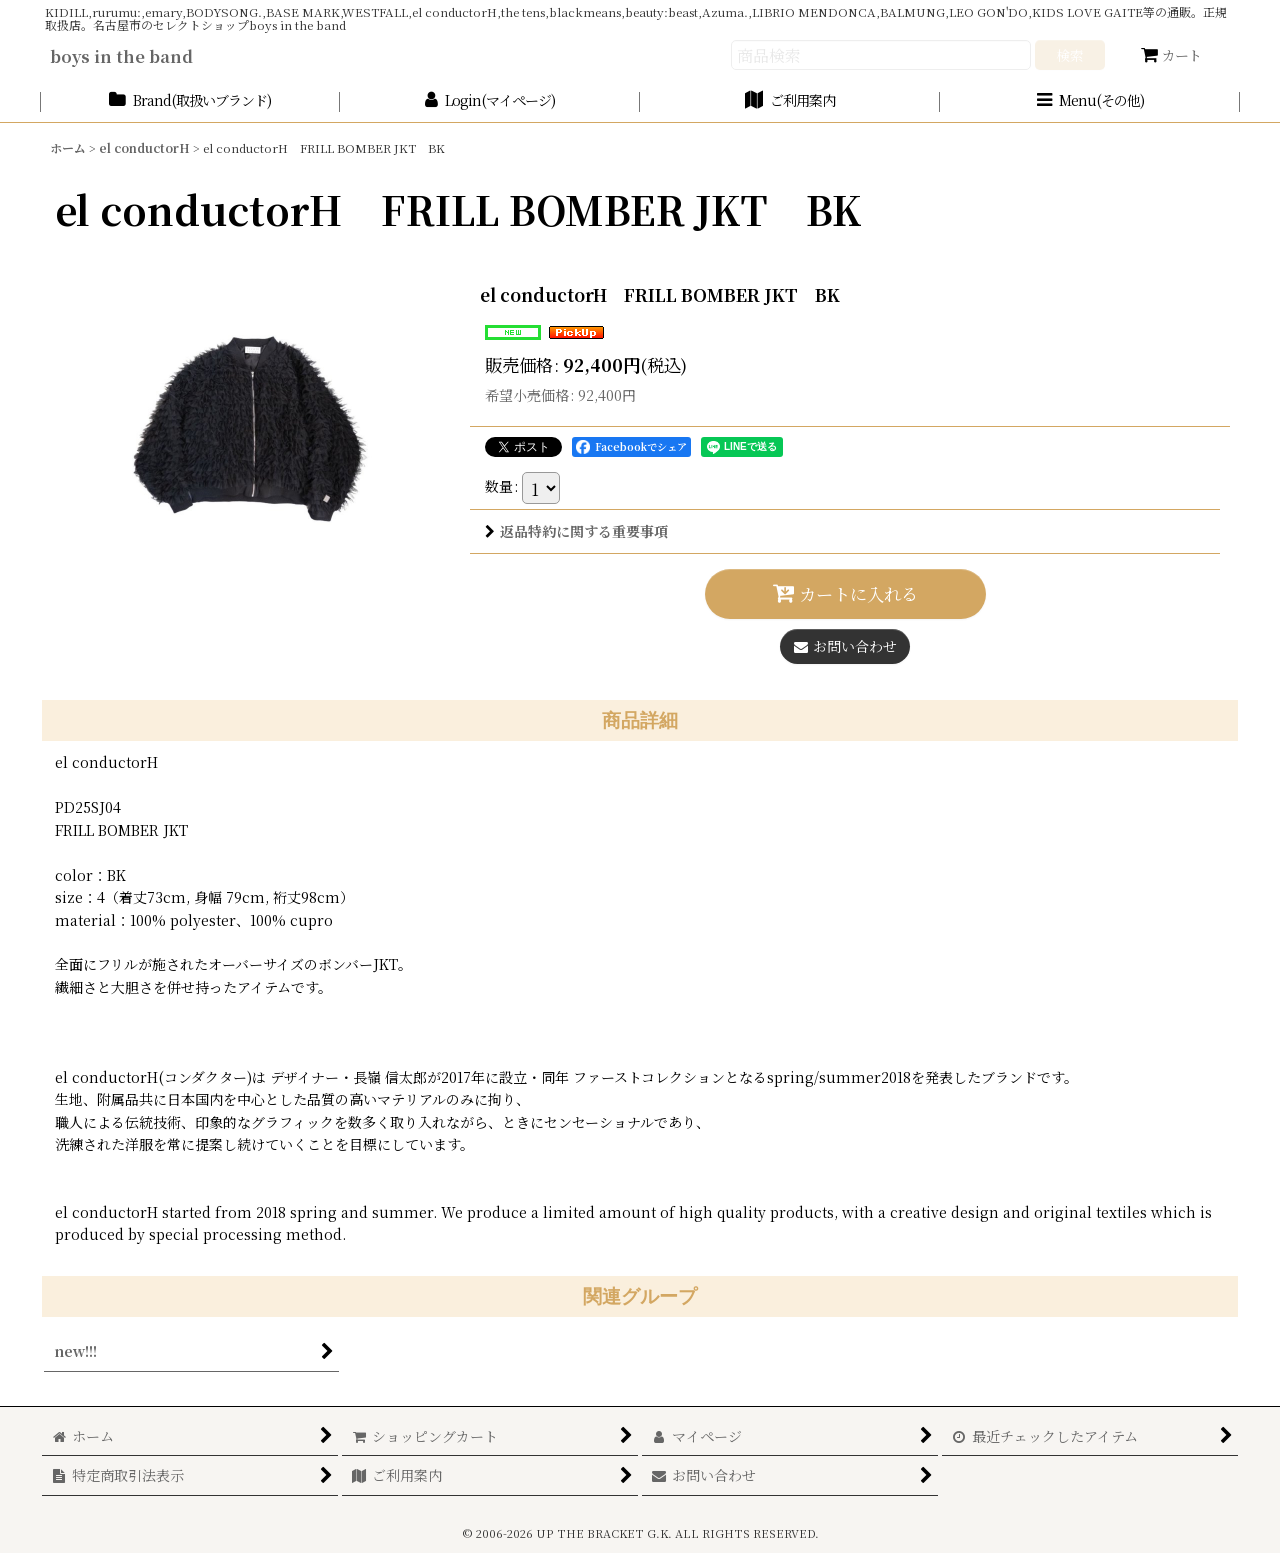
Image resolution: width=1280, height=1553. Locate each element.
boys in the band (121, 56)
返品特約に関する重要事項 (576, 531)
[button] (1090, 101)
